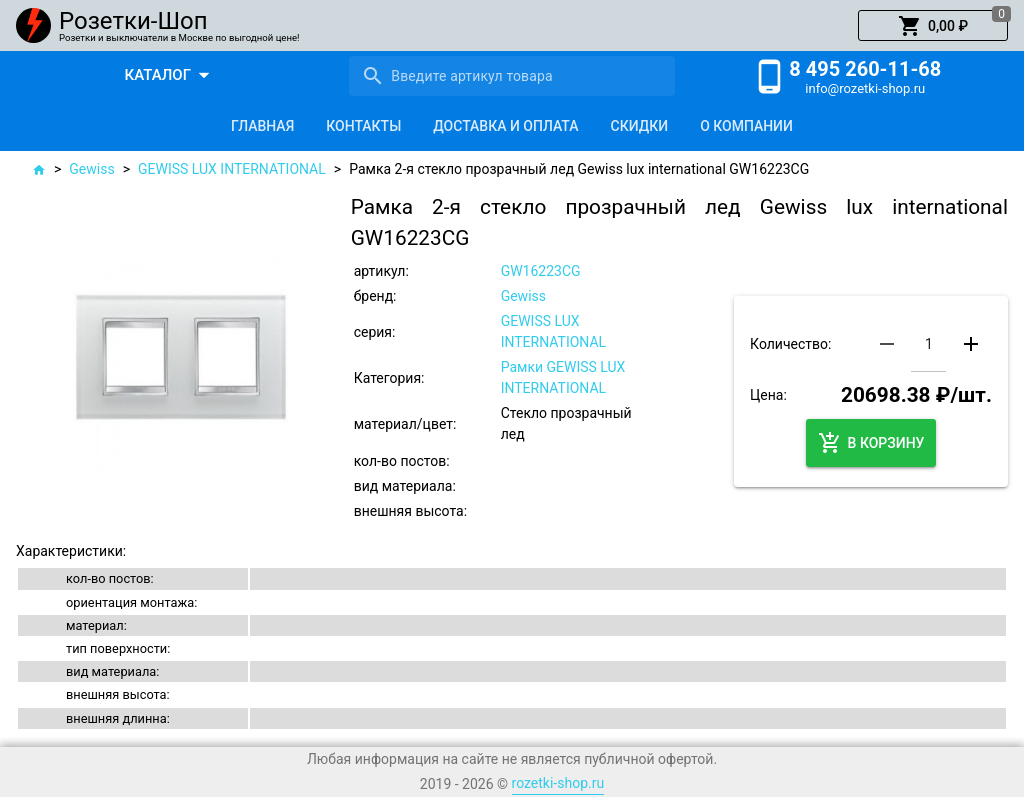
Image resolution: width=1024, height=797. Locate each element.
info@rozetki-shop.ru (865, 88)
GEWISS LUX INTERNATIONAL (232, 169)
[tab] (262, 126)
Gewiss (91, 169)
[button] (933, 26)
